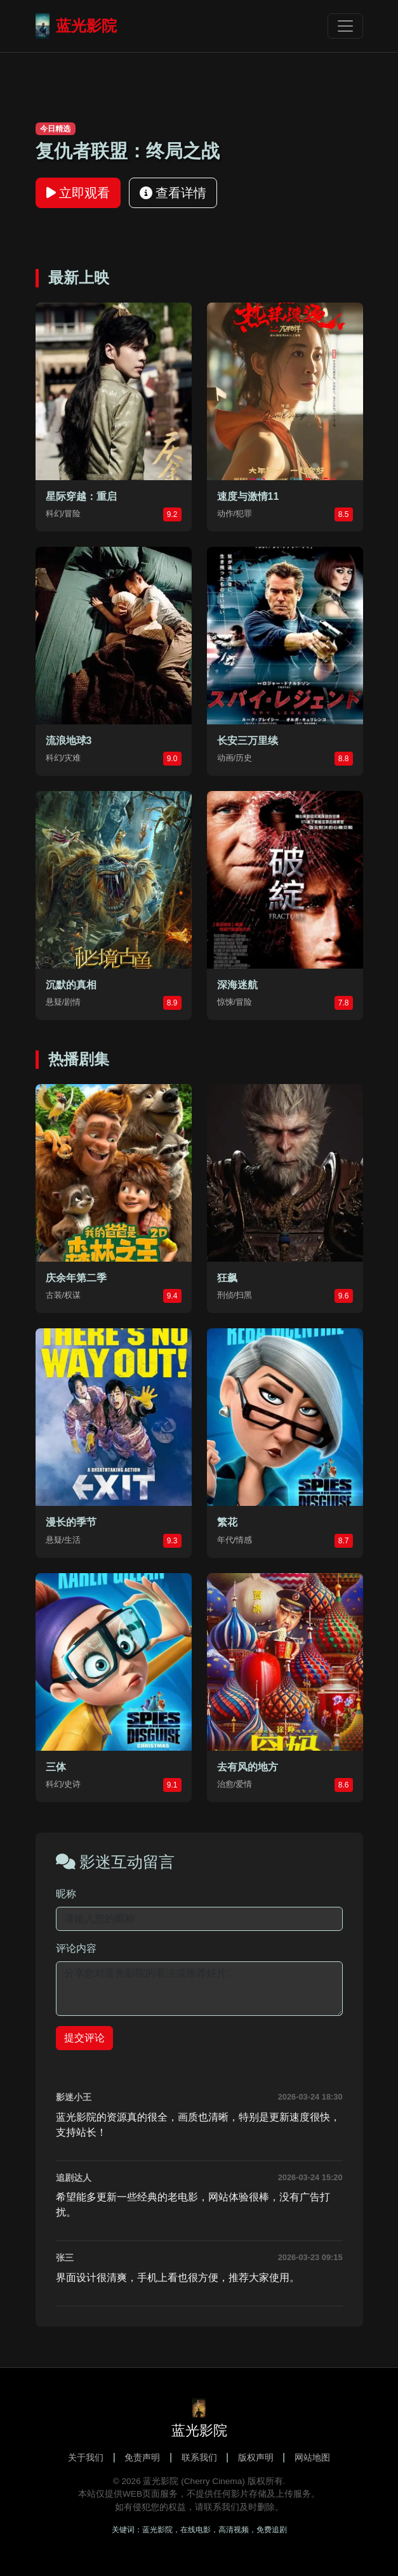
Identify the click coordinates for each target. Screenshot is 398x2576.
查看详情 (173, 193)
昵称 (66, 1893)
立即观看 (78, 193)
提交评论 (84, 2037)
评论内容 (76, 1948)
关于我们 (85, 2457)
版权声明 (256, 2457)
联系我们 (199, 2457)
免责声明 (142, 2457)
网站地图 (312, 2457)
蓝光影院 (76, 26)
